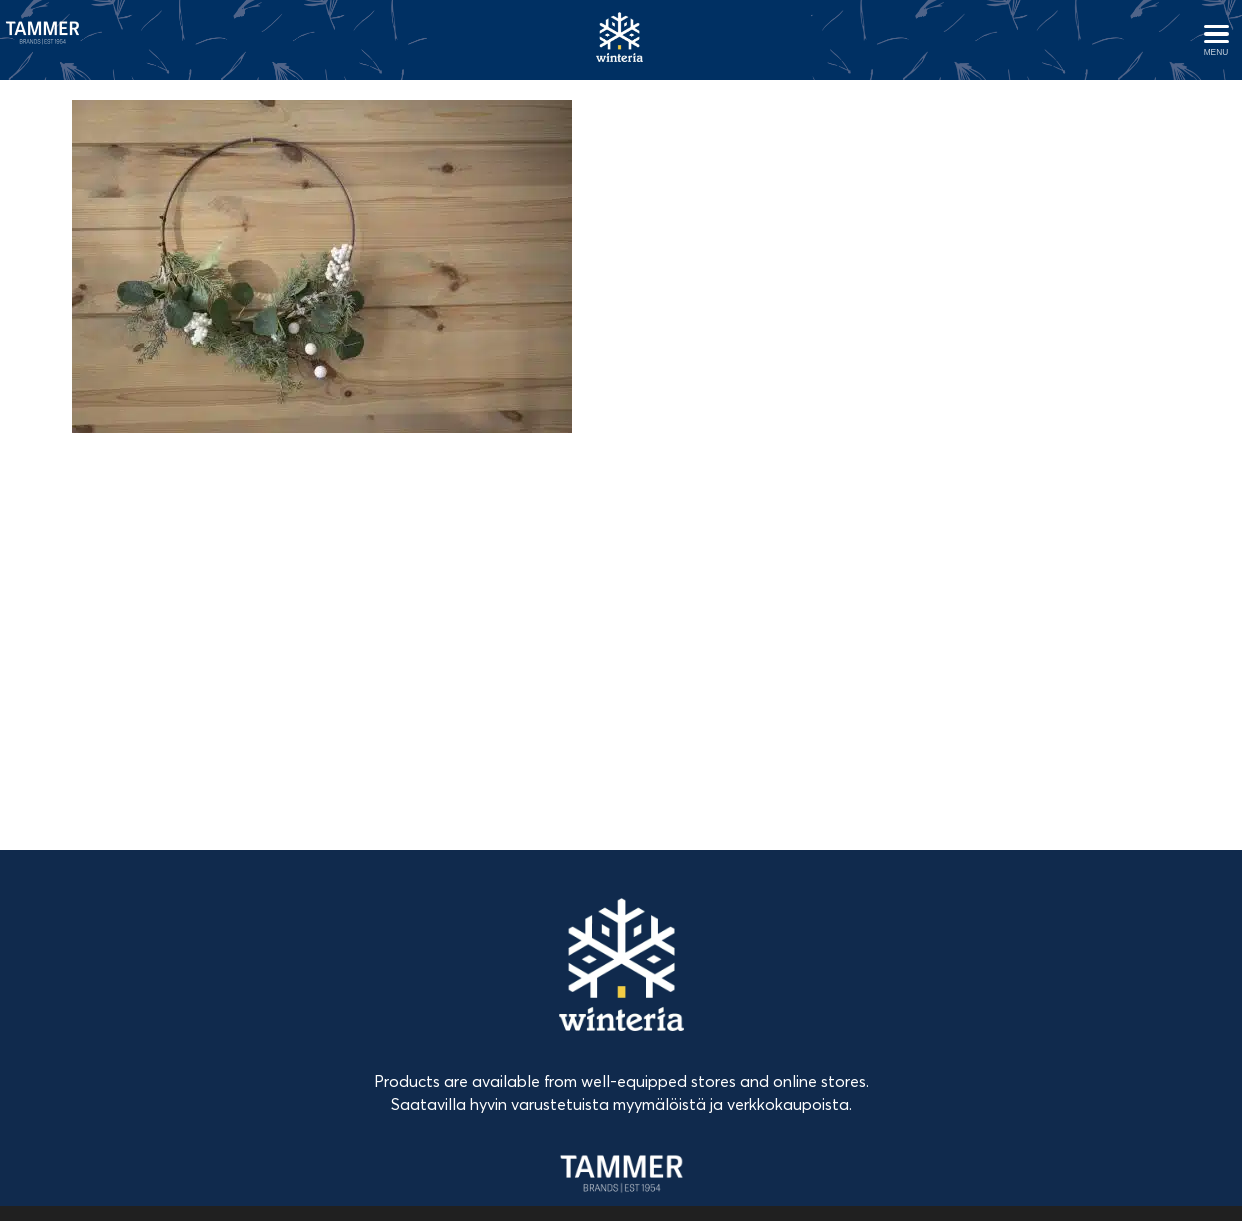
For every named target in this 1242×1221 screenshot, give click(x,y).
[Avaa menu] (1216, 40)
